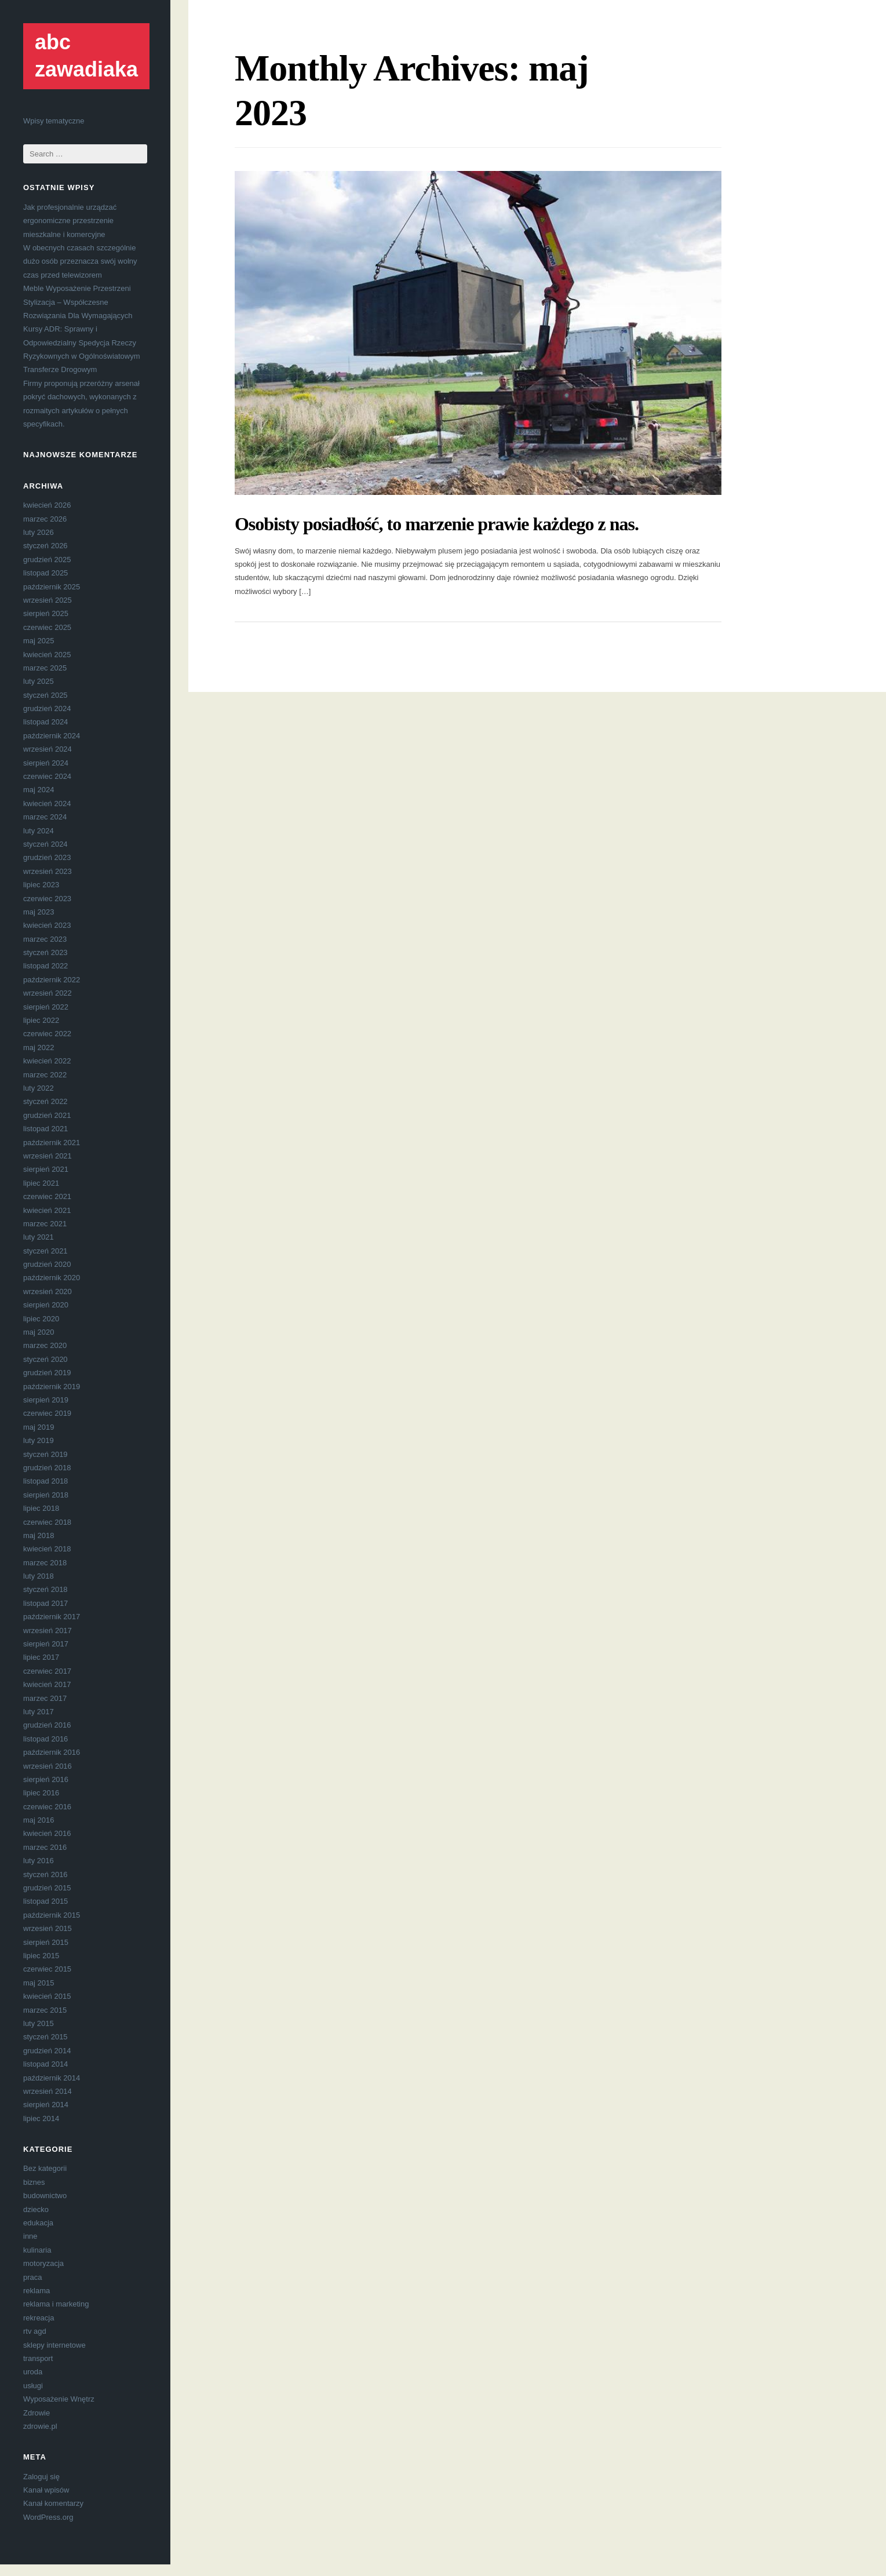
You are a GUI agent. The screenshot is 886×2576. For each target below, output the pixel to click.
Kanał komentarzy (53, 2503)
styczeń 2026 (45, 545)
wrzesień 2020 (47, 1291)
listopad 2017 (45, 1603)
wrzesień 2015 (47, 1928)
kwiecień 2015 (47, 1996)
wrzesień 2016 (47, 1766)
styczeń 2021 (45, 1251)
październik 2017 (51, 1616)
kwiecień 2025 (47, 654)
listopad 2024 (45, 721)
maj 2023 (38, 912)
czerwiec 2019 (47, 1413)
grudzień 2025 (47, 559)
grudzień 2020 (47, 1264)
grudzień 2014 (47, 2050)
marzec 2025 (45, 668)
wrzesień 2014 (47, 2091)
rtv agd (34, 2331)
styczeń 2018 (45, 1589)
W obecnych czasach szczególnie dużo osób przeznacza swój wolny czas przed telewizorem (80, 261)
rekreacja (38, 2317)
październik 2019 (51, 1386)
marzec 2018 (45, 1562)
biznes (34, 2182)
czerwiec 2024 (47, 776)
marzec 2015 (45, 2010)
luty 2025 (38, 681)
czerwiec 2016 (47, 1806)
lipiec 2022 (41, 1020)
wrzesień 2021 (47, 1156)
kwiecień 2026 (47, 505)
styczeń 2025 (45, 695)
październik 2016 (51, 1752)
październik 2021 (51, 1142)
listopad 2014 (45, 2064)
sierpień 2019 (45, 1400)
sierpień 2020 (45, 1304)
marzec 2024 (45, 816)
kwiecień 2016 (47, 1833)
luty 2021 (38, 1237)
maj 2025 (38, 640)
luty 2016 (38, 1860)
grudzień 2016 (47, 1725)
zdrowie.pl (40, 2426)
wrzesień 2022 (47, 993)
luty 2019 (38, 1440)
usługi (33, 2385)
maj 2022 (38, 1047)
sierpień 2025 (45, 613)
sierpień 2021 (45, 1169)
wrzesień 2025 (47, 600)
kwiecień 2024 (47, 803)
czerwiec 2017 (47, 1671)
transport (38, 2358)
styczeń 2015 (45, 2036)
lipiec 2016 (41, 1792)
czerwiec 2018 (47, 1522)
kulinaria (37, 2250)
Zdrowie (36, 2413)
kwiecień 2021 (47, 1210)
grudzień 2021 (47, 1115)
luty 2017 (38, 1711)
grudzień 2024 (47, 708)
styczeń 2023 (45, 952)
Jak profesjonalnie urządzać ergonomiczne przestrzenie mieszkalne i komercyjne (69, 221)
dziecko (36, 2209)
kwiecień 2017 (47, 1684)
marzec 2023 (45, 939)
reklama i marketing (56, 2304)
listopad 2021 (45, 1128)
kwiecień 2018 (47, 1548)
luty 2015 (38, 2023)
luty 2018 (38, 1576)
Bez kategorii (45, 2168)
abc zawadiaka (86, 55)
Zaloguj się (41, 2476)
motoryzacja (43, 2263)
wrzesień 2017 (47, 1630)
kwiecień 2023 (47, 925)
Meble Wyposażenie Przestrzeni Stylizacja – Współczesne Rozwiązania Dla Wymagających (77, 302)
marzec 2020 (45, 1345)
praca (32, 2277)
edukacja (38, 2222)
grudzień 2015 (47, 1887)
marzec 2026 (45, 519)
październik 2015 (51, 1915)
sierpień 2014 (45, 2104)
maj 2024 (38, 789)
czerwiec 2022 (47, 1033)
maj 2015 (38, 1983)
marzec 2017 (45, 1698)
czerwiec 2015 (47, 1969)
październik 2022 (51, 979)
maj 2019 (38, 1427)
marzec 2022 (45, 1074)
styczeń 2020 (45, 1359)
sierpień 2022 (45, 1007)
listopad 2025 (45, 573)
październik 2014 (51, 2078)
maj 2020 (38, 1332)
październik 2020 (51, 1277)
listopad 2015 (45, 1901)
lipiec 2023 (41, 884)
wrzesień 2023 (47, 871)
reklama (36, 2290)
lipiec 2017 (41, 1657)
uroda (32, 2371)
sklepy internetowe (54, 2345)
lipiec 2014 (41, 2118)
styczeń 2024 (45, 844)
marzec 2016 (45, 1847)
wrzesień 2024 (47, 749)
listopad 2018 (45, 1481)
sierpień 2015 (45, 1942)
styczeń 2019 (45, 1454)
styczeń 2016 (45, 1874)
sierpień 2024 (45, 763)
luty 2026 (38, 532)
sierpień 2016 (45, 1779)
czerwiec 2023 (47, 898)
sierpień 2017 (45, 1643)
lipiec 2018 (41, 1508)
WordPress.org (48, 2517)
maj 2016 (38, 1820)
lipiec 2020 (41, 1318)
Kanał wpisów (46, 2490)
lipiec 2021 (41, 1183)
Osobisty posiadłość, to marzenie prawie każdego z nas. (437, 523)
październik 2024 (51, 735)
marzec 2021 (45, 1223)
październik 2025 (51, 586)
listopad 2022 (45, 965)
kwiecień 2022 (47, 1060)
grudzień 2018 (47, 1467)
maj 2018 (38, 1535)
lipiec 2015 (41, 1955)
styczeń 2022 (45, 1101)
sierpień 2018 (45, 1495)
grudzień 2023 (47, 857)
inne (30, 2236)
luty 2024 (38, 830)
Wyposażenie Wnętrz (58, 2399)
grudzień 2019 (47, 1372)
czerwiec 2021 (47, 1196)
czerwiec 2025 (47, 627)
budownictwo (45, 2195)
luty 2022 (38, 1088)
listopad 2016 (45, 1739)
